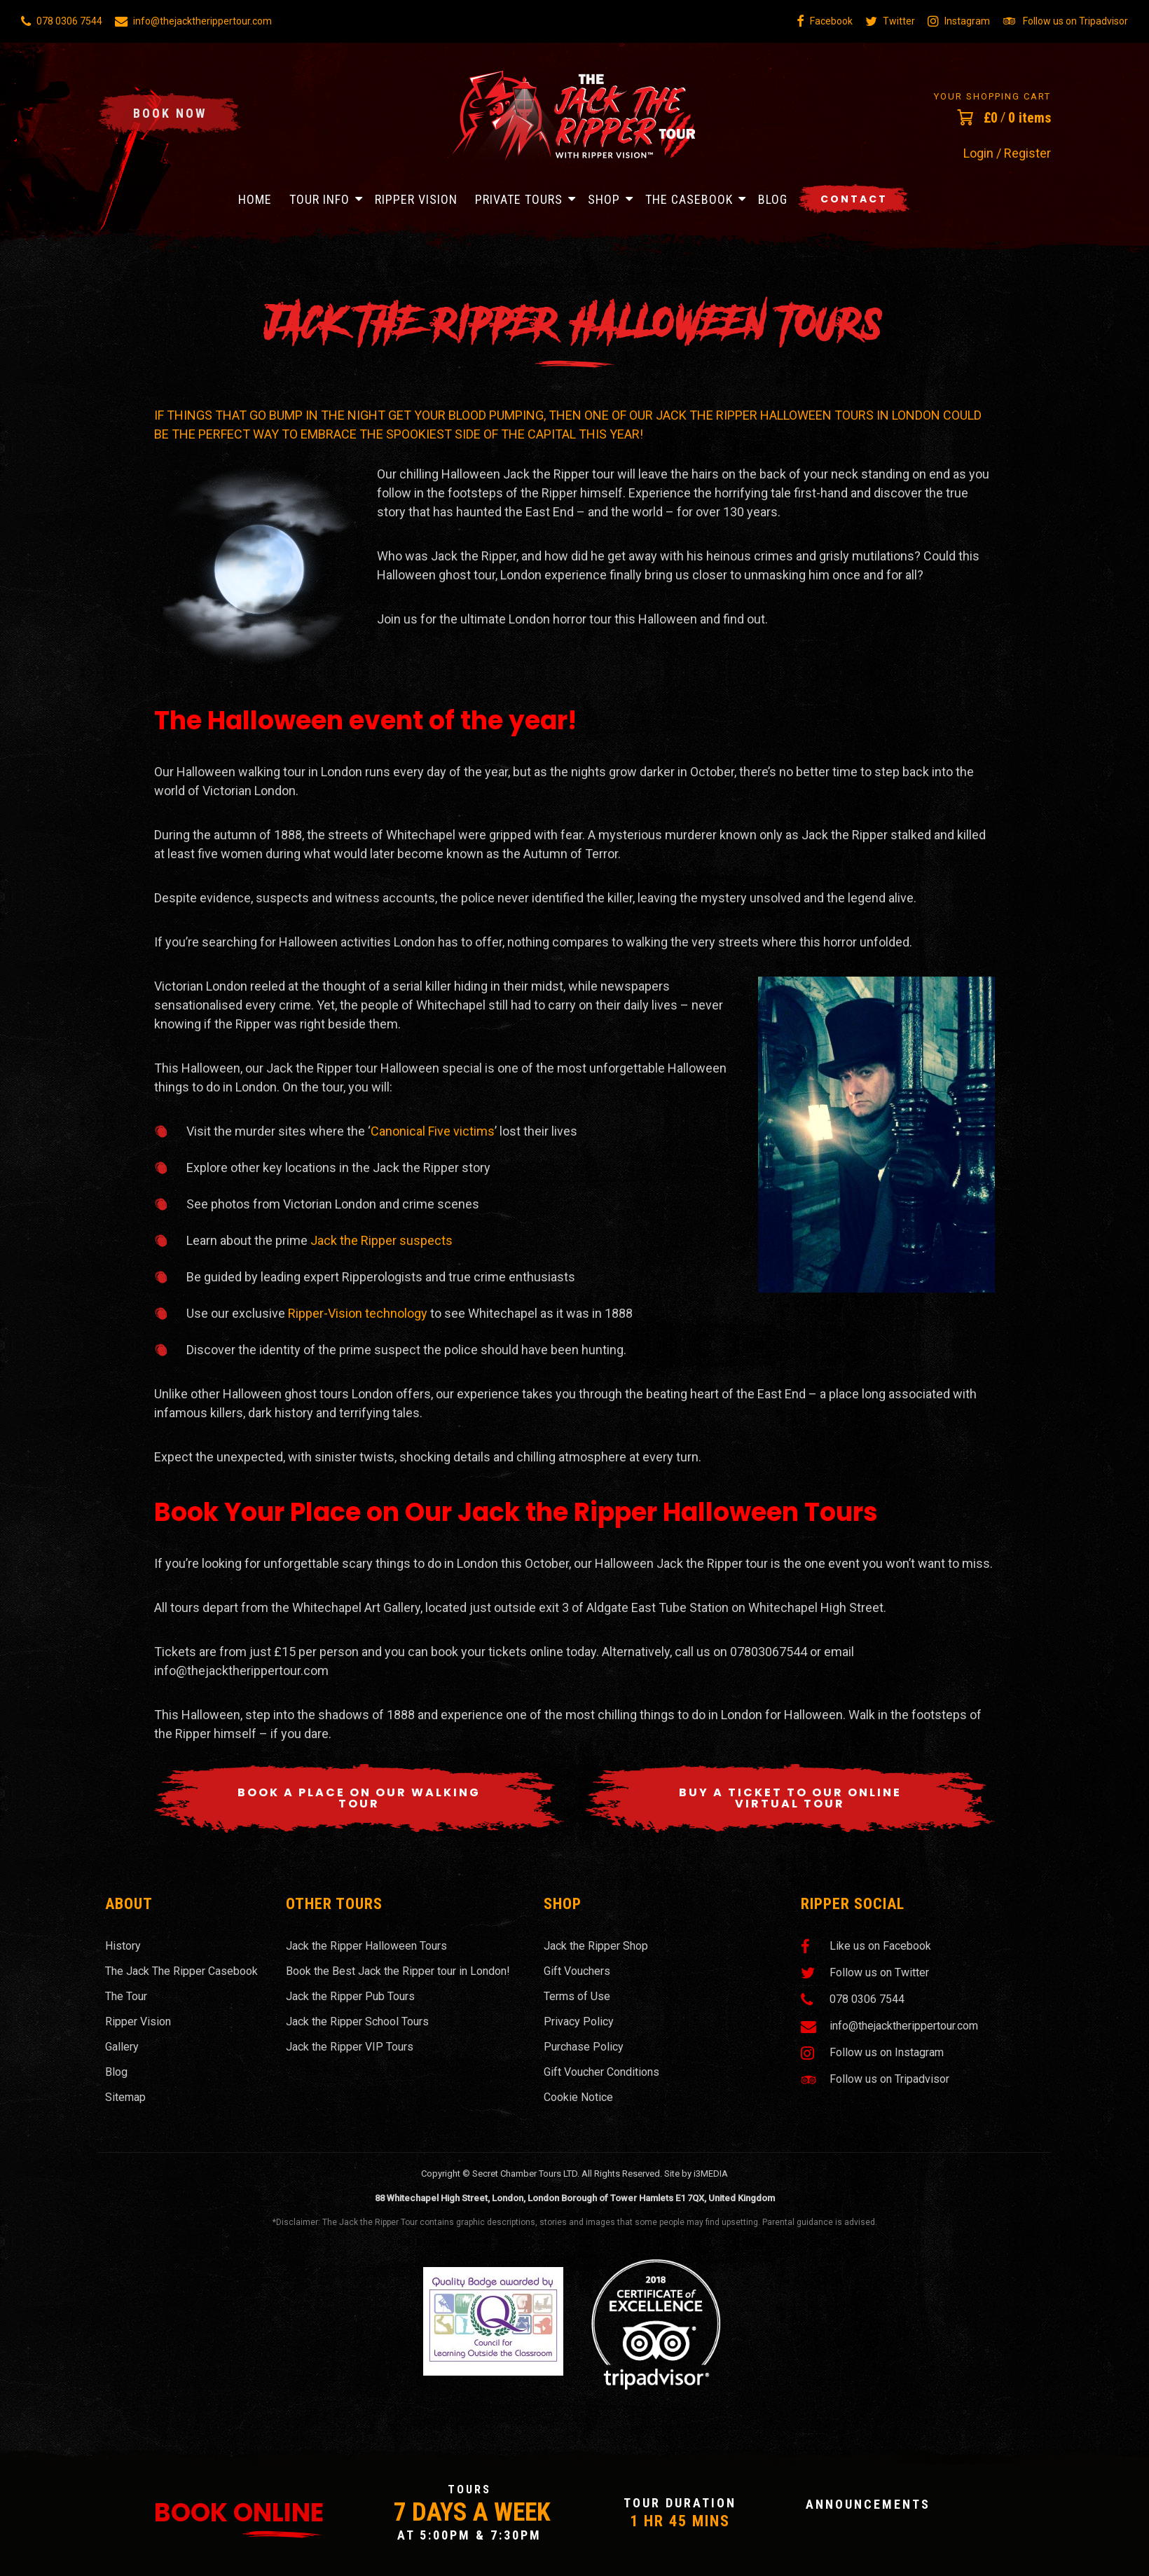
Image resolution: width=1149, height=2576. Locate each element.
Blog (772, 199)
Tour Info (319, 199)
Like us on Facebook (866, 1946)
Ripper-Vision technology (357, 1313)
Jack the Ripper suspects (381, 1240)
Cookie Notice (578, 2097)
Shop (604, 199)
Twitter (890, 21)
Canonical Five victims (433, 1131)
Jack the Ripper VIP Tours (349, 2046)
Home (255, 199)
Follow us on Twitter (865, 1973)
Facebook (825, 21)
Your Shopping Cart (992, 96)
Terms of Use (577, 1996)
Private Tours (519, 199)
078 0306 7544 (61, 21)
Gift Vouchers (577, 1971)
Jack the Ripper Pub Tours (350, 1996)
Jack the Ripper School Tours (357, 2021)
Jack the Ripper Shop (596, 1945)
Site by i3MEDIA (696, 2173)
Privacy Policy (579, 2021)
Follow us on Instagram (872, 2052)
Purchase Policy (584, 2046)
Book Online (239, 2512)
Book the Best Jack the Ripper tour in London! (398, 1971)
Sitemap (125, 2097)
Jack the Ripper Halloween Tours (366, 1945)
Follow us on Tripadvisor (1065, 21)
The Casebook (689, 199)
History (123, 1945)
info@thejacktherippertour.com (193, 21)
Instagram (959, 21)
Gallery (122, 2046)
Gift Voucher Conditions (601, 2072)
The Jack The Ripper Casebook (181, 1971)
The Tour (126, 1996)
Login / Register (1007, 153)
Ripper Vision (416, 199)
